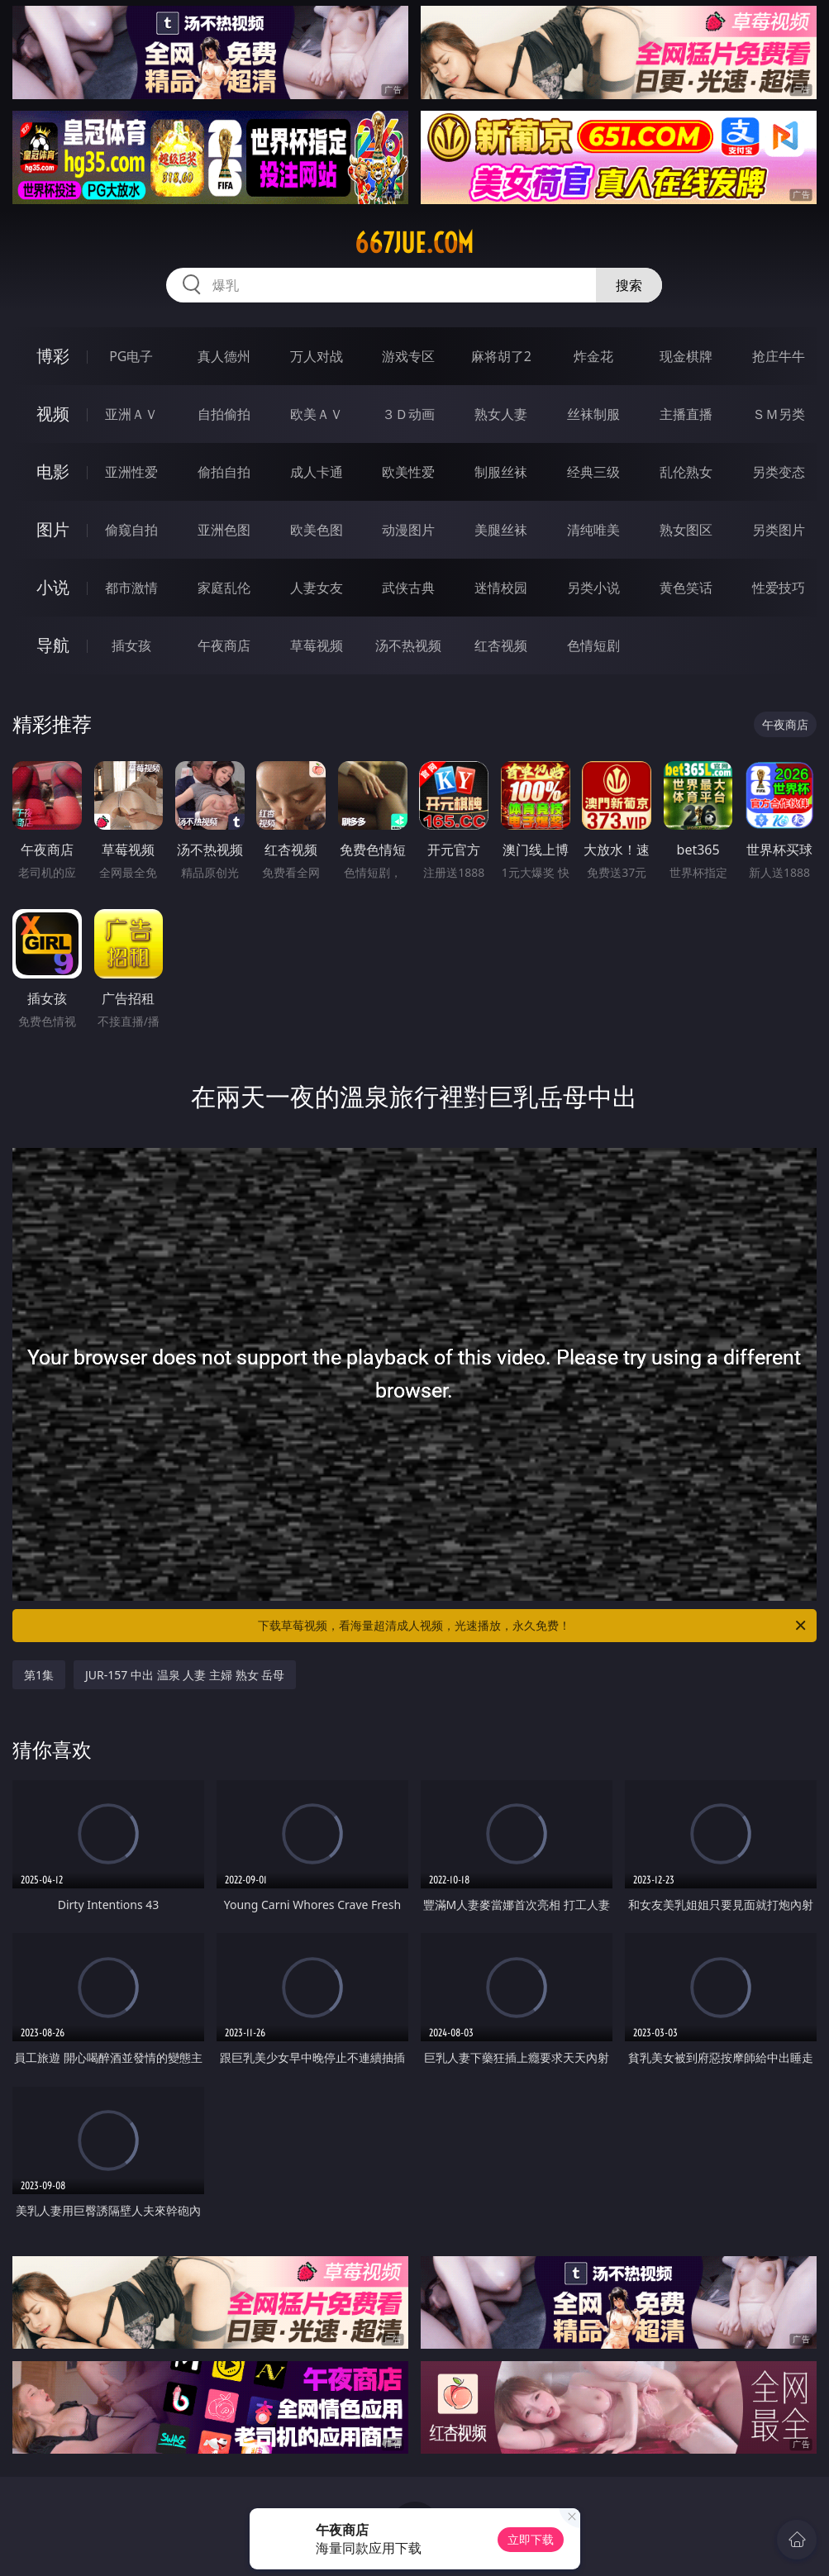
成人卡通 (316, 472)
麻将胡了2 (501, 356)
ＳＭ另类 (778, 414)
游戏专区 (408, 356)
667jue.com (414, 243)
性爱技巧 (778, 588)
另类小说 (593, 588)
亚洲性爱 (131, 472)
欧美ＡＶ (316, 414)
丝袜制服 (593, 414)
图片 (52, 529)
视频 (52, 413)
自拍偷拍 (224, 414)
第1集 (39, 1675)
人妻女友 (316, 588)
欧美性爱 (408, 472)
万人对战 (316, 356)
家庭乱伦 (224, 588)
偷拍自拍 (224, 472)
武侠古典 (408, 588)
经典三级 (593, 472)
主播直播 (686, 414)
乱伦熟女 (686, 472)
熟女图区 (686, 530)
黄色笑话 (686, 588)
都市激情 (131, 588)
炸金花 (593, 356)
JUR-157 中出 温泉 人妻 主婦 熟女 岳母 (184, 1675)
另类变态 (778, 472)
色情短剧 (593, 645)
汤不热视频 (408, 645)
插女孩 (131, 645)
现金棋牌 (686, 356)
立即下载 (530, 2539)
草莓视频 (316, 645)
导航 (52, 645)
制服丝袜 (500, 472)
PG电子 (131, 356)
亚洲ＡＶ (131, 414)
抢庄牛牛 (778, 356)
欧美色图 (316, 530)
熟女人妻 (500, 414)
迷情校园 (500, 588)
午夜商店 (224, 645)
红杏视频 (500, 645)
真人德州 (224, 356)
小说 (52, 587)
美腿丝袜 (500, 530)
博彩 (52, 356)
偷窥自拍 (131, 530)
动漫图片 (408, 530)
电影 (52, 471)
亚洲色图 (224, 530)
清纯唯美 (593, 530)
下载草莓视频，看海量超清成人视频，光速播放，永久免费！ (533, 1626)
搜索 (629, 285)
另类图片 (778, 530)
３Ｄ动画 (408, 414)
